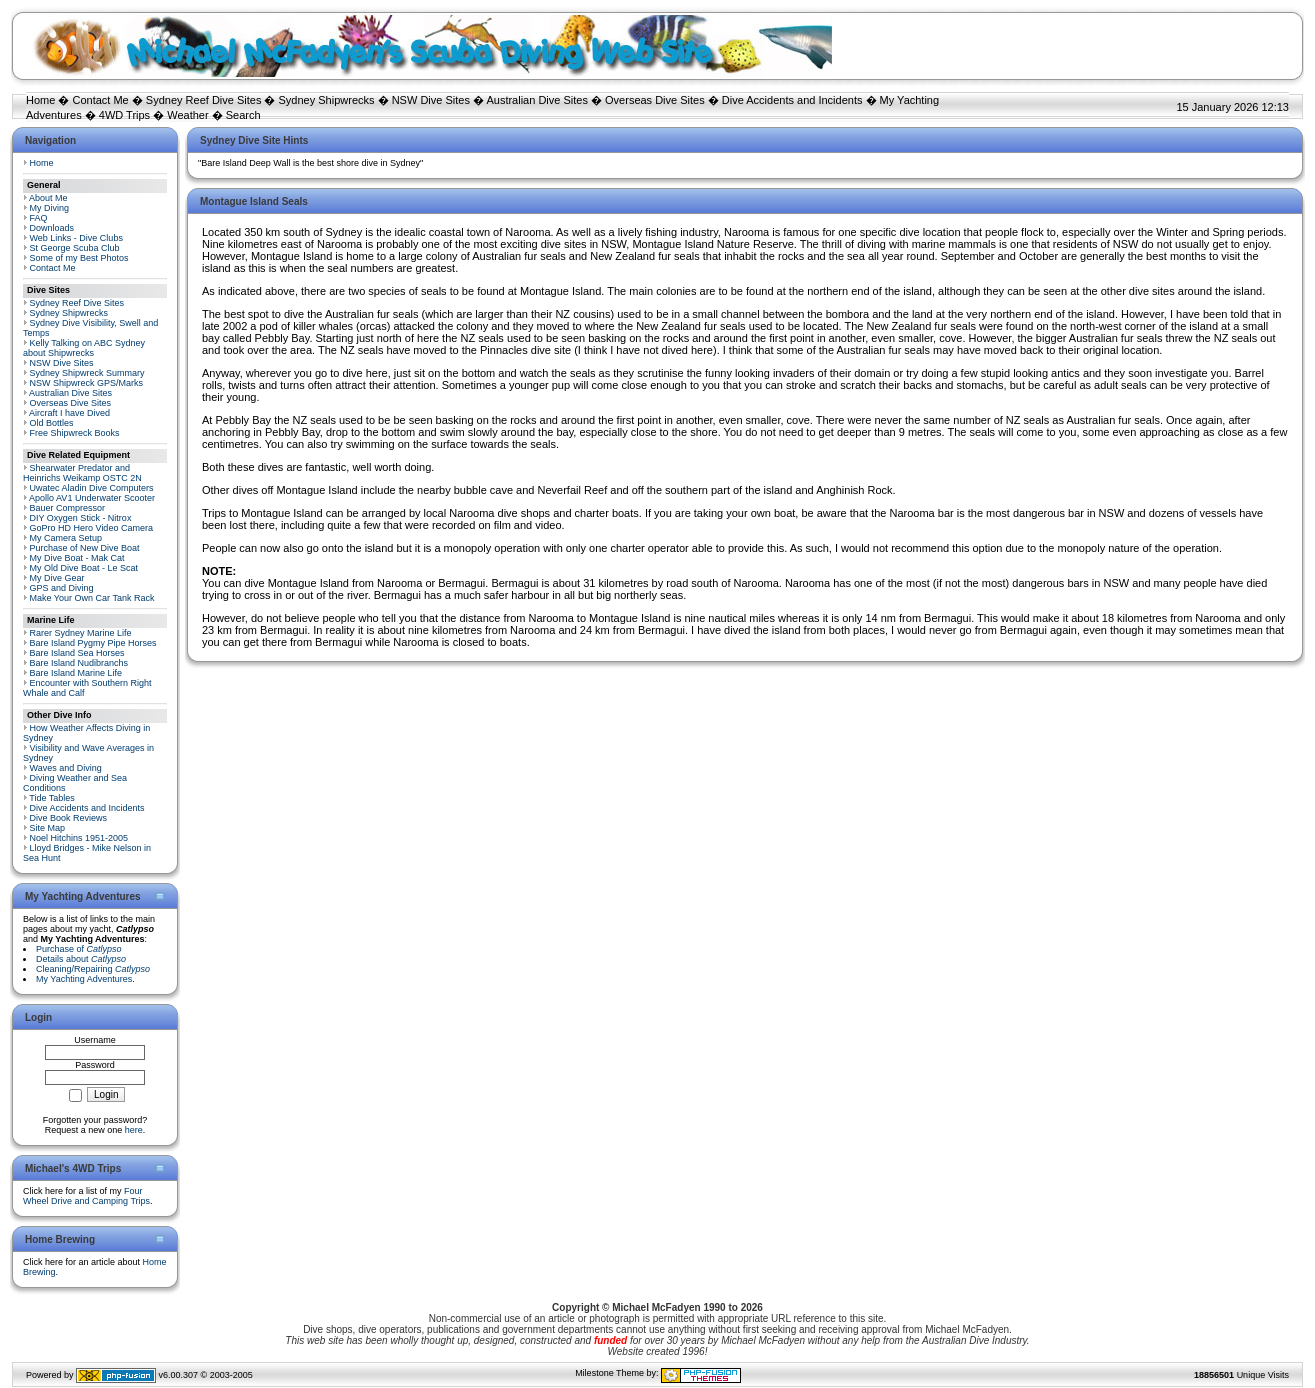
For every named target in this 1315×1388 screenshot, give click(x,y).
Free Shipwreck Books (75, 433)
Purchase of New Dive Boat (85, 548)
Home (40, 100)
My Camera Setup (66, 538)
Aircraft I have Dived (69, 413)
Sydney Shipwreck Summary (87, 373)
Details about (81, 959)
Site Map (48, 828)
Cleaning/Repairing (93, 969)
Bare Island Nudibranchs (79, 663)
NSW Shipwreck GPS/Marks (87, 383)
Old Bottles (52, 423)
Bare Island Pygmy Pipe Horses (93, 643)
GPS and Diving (62, 588)
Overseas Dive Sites (655, 100)
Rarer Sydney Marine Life (81, 633)
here (134, 1130)
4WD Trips (124, 115)
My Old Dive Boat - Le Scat (84, 568)
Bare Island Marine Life (76, 673)
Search (243, 115)
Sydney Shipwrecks (327, 100)
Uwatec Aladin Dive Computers (92, 488)
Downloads (52, 228)
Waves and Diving (66, 768)
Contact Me (100, 100)
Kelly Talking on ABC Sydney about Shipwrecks (84, 348)
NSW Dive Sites (431, 100)
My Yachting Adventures (84, 979)
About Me (48, 198)
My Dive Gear (57, 578)
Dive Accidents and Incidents (792, 100)
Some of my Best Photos (79, 258)
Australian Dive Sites (537, 100)
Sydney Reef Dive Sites (204, 100)
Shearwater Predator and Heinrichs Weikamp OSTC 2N (82, 473)
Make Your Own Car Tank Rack (92, 598)
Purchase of (79, 949)
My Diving (50, 208)
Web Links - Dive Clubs (76, 238)
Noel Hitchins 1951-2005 (79, 838)
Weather (187, 115)
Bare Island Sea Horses (77, 653)
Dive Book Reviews (69, 818)
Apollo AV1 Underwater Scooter (92, 498)
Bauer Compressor (68, 508)
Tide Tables (52, 798)
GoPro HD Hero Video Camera (91, 528)
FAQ (39, 218)
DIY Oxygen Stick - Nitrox (81, 518)
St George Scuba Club (75, 248)
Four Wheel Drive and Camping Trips (86, 1196)
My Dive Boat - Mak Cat (77, 558)
